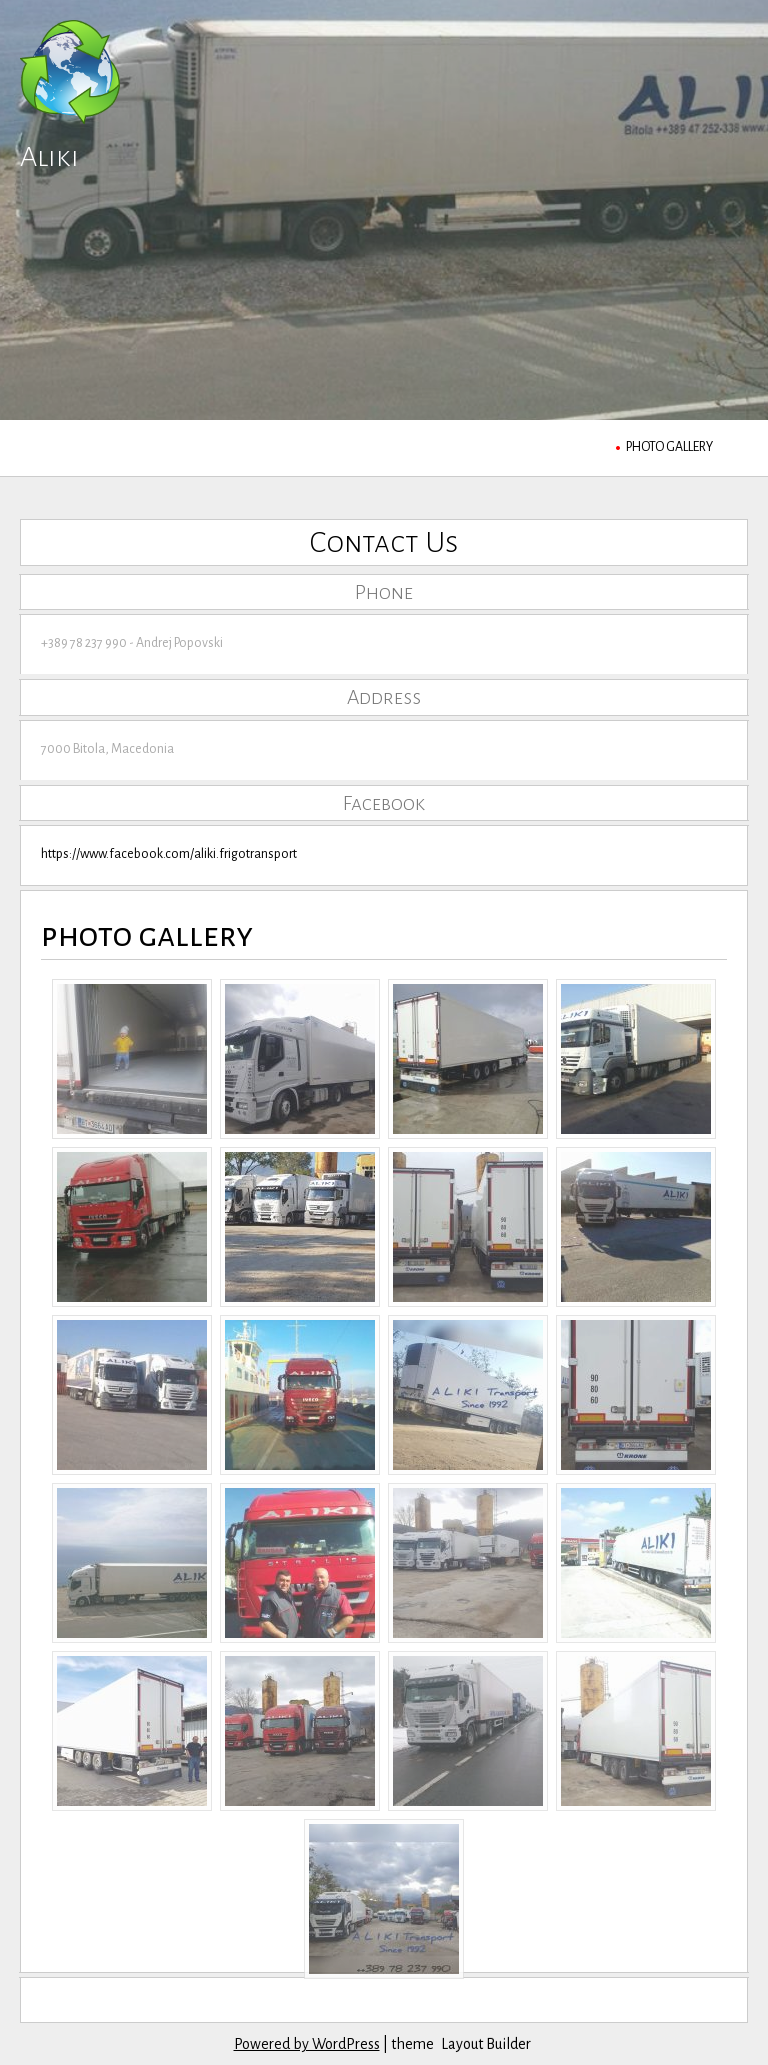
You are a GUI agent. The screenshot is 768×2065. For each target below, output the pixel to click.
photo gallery (669, 447)
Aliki (49, 156)
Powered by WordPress (307, 2044)
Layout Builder (486, 2044)
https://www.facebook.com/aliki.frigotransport (169, 854)
